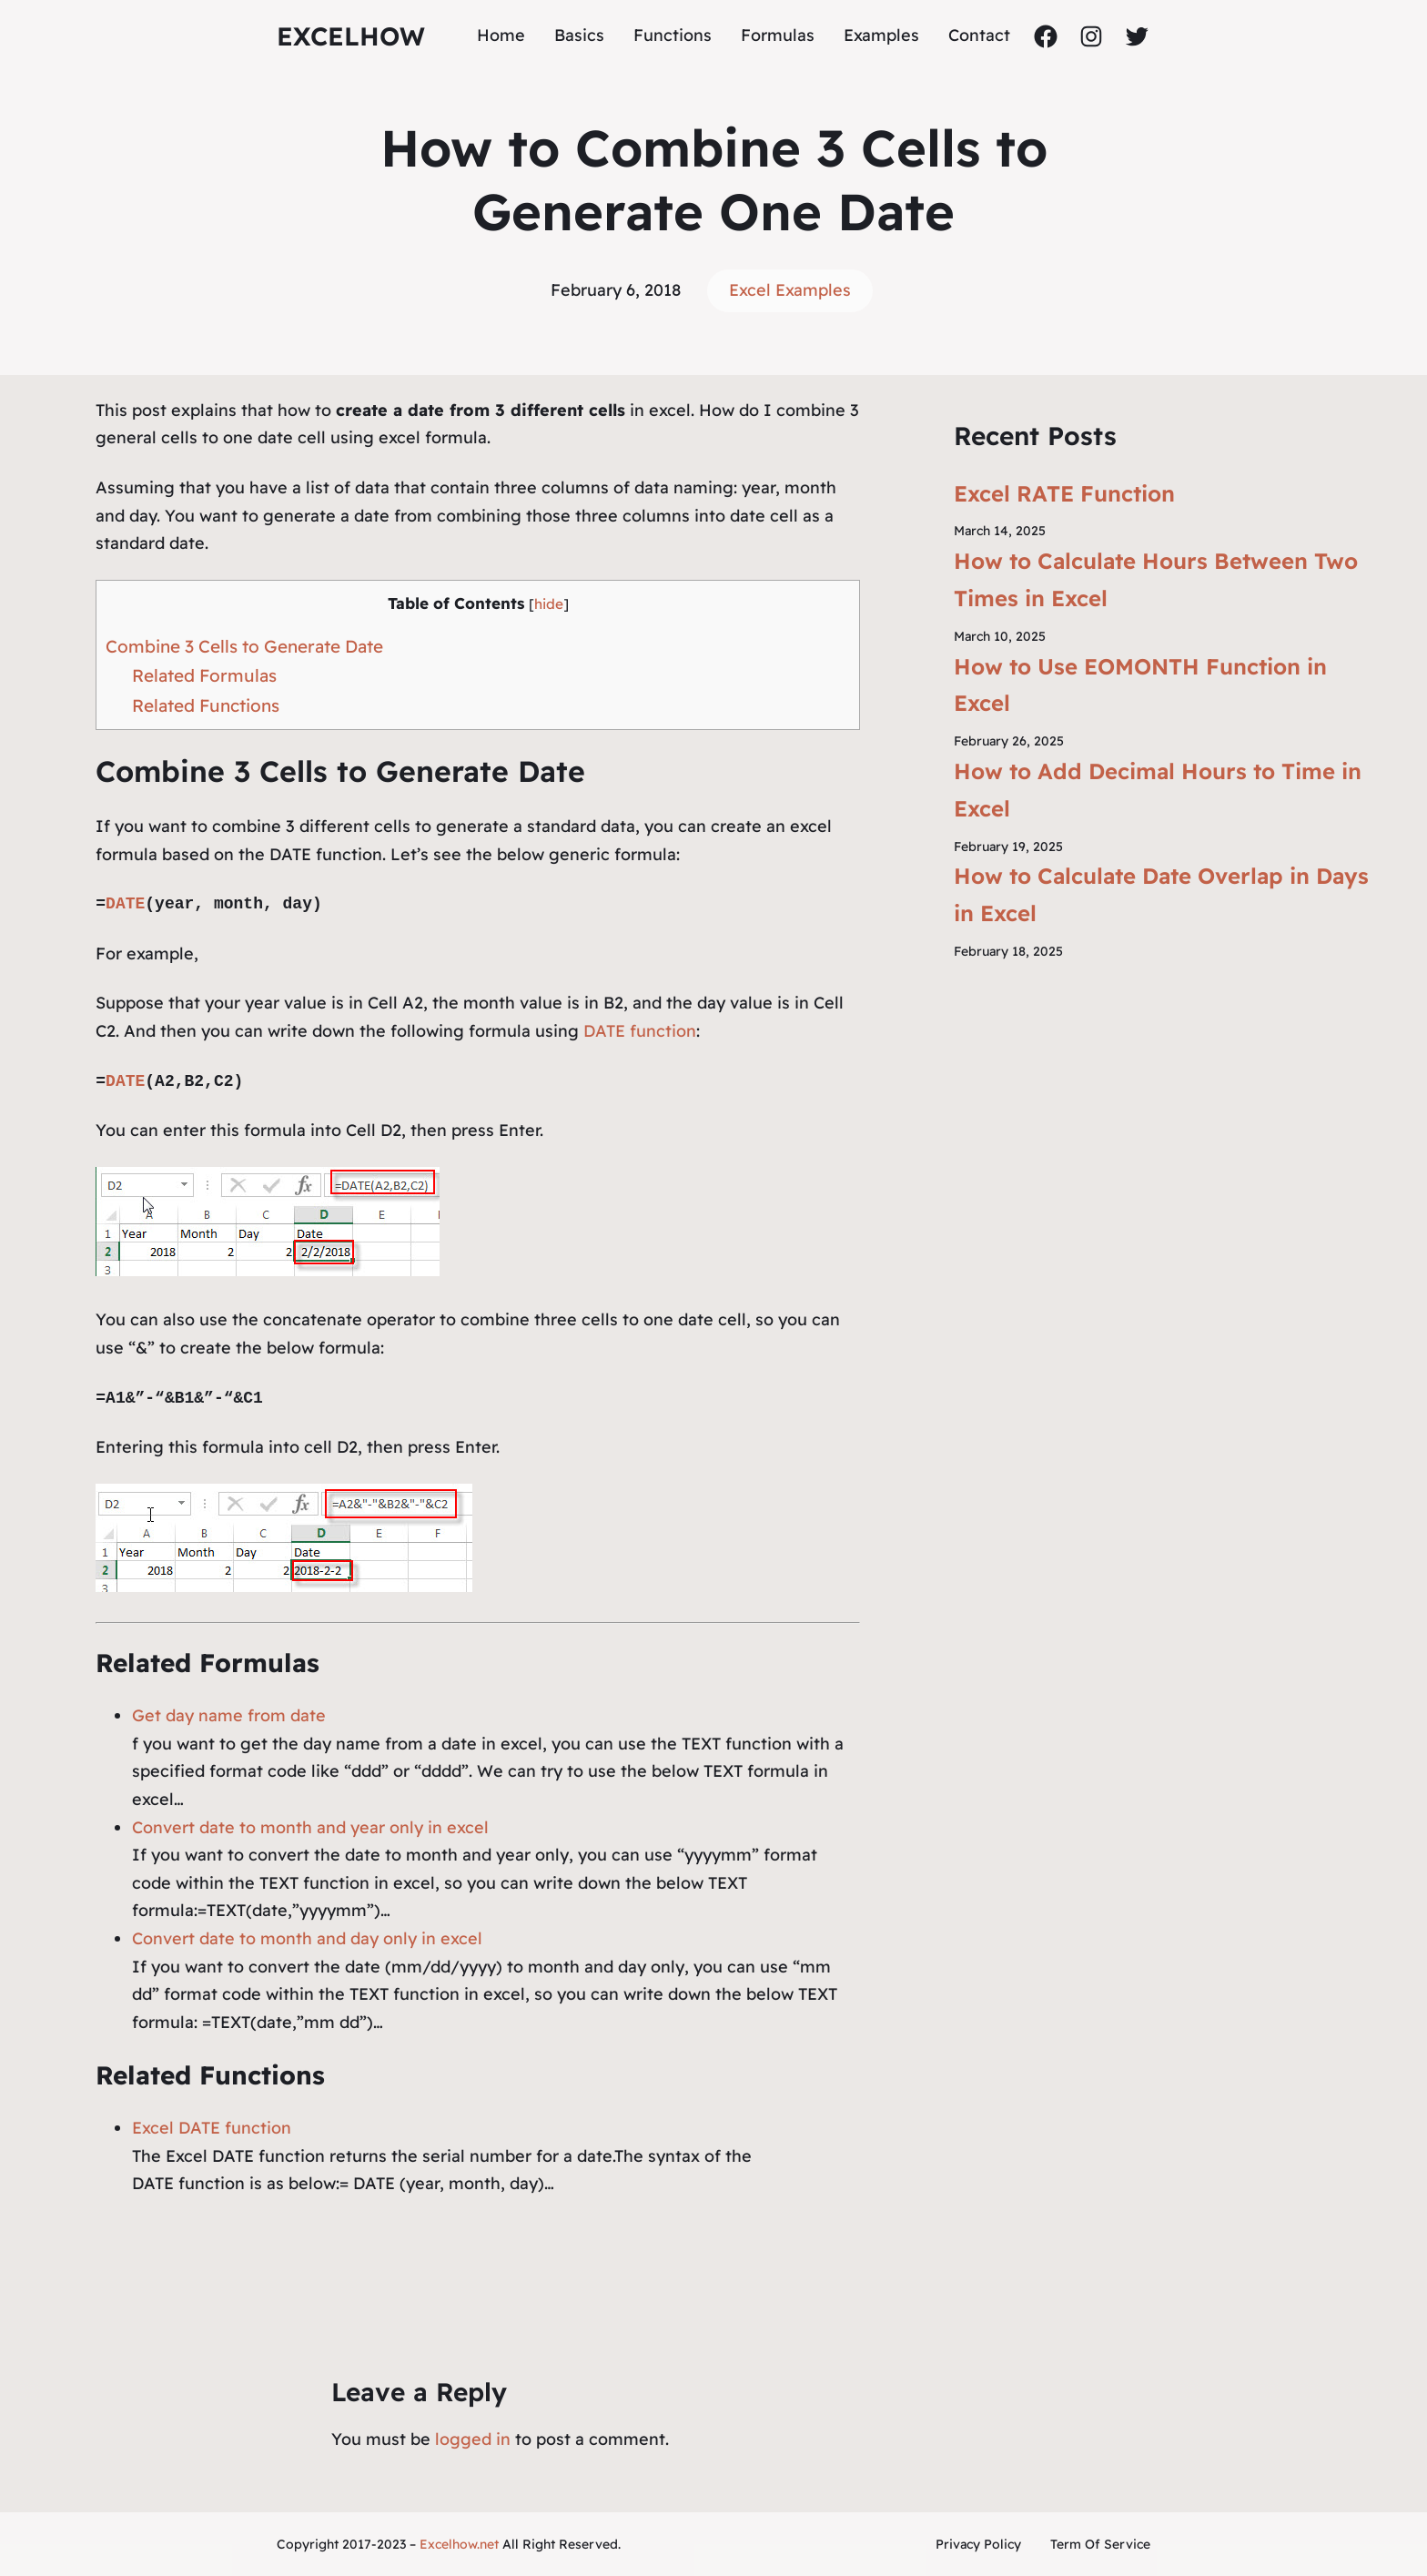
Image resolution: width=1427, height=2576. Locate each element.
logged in (473, 2439)
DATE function (639, 1030)
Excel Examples (790, 289)
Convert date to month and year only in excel (310, 1827)
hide (548, 604)
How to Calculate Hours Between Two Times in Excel (1156, 579)
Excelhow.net (459, 2544)
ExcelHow (351, 36)
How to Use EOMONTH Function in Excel (1140, 685)
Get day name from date (229, 1715)
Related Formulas (204, 675)
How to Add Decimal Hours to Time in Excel (1157, 789)
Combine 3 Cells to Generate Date (244, 646)
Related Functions (205, 705)
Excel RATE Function (1064, 493)
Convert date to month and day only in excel (307, 1938)
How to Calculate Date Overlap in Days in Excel (1161, 894)
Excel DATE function (211, 2127)
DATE (125, 904)
